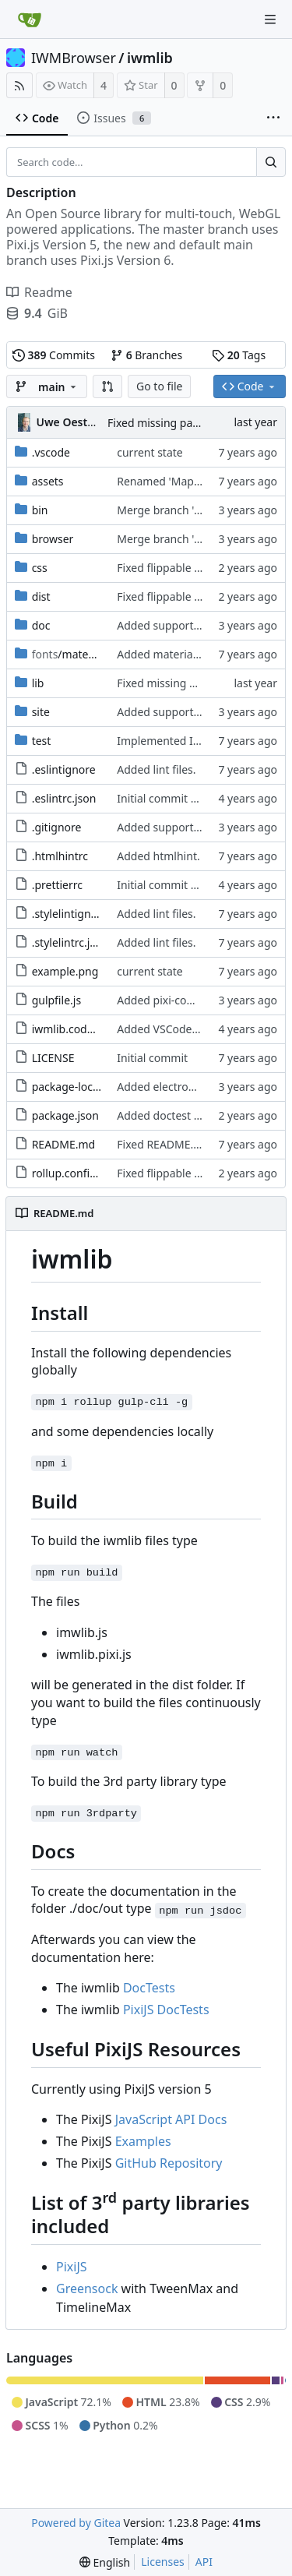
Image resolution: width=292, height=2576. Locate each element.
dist (41, 596)
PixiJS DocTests (166, 2009)
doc (41, 625)
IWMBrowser (73, 57)
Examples (143, 2141)
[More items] (273, 118)
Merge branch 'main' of (177, 510)
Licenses (163, 2561)
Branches (146, 355)
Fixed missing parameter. (171, 422)
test (41, 740)
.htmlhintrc (60, 856)
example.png (65, 971)
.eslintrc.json (64, 798)
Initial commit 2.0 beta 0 (179, 798)
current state (149, 452)
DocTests (149, 1987)
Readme (39, 292)
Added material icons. (172, 654)
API (204, 2561)
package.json (65, 1115)
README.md (64, 1144)
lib (38, 683)
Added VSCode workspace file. (194, 1029)
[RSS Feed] (19, 85)
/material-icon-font (93, 654)
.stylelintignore (70, 913)
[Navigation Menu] (270, 19)
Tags (239, 355)
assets (48, 481)
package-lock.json (77, 1086)
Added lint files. (156, 769)
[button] (107, 386)
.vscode (51, 452)
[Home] (29, 19)
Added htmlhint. (158, 856)
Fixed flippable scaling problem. (198, 567)
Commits (53, 355)
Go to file (159, 386)
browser (53, 538)
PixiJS (71, 2266)
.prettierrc (57, 884)
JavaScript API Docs (171, 2119)
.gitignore (57, 827)
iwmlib (150, 57)
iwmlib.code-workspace (92, 1029)
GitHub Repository (169, 2163)
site (41, 711)
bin (40, 510)
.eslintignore (64, 769)
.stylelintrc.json (70, 942)
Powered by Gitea (76, 2522)
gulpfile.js (57, 1000)
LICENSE (53, 1057)
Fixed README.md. (165, 1144)
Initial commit (152, 1057)
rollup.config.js (69, 1173)
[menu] (104, 2562)
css (39, 567)
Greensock (87, 2288)
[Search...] (271, 162)
